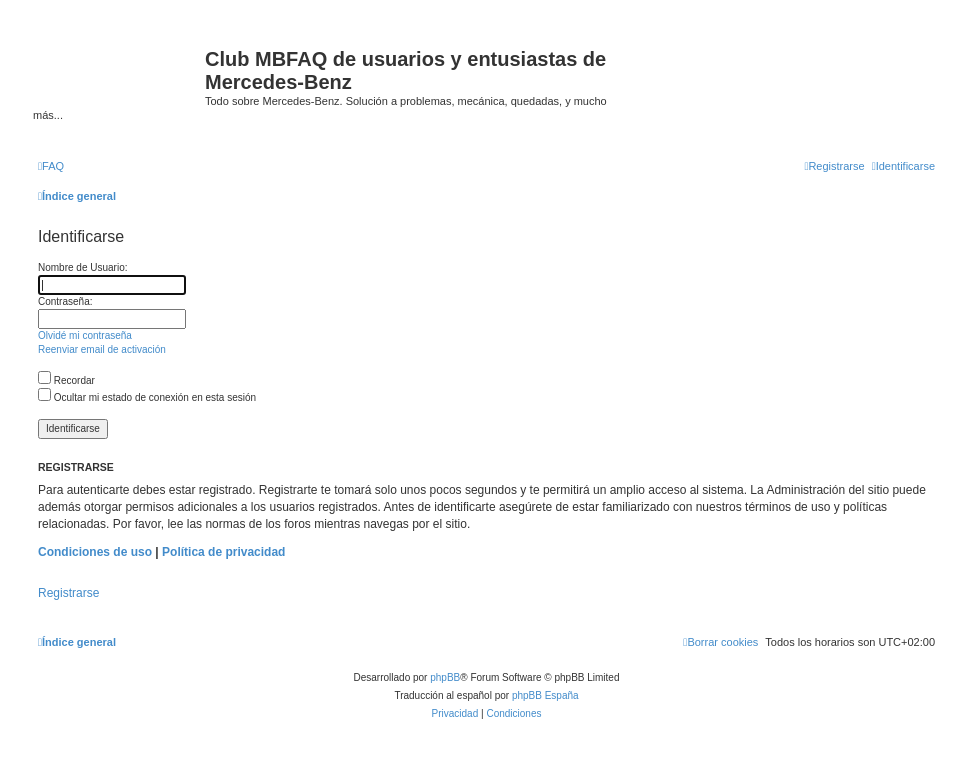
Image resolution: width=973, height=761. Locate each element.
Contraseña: (65, 301)
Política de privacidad (223, 552)
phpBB (445, 677)
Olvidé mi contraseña (85, 335)
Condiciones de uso (95, 552)
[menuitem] (51, 166)
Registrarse (68, 593)
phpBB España (545, 695)
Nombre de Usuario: (82, 267)
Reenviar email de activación (102, 349)
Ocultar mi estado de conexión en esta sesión (147, 397)
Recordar (66, 380)
